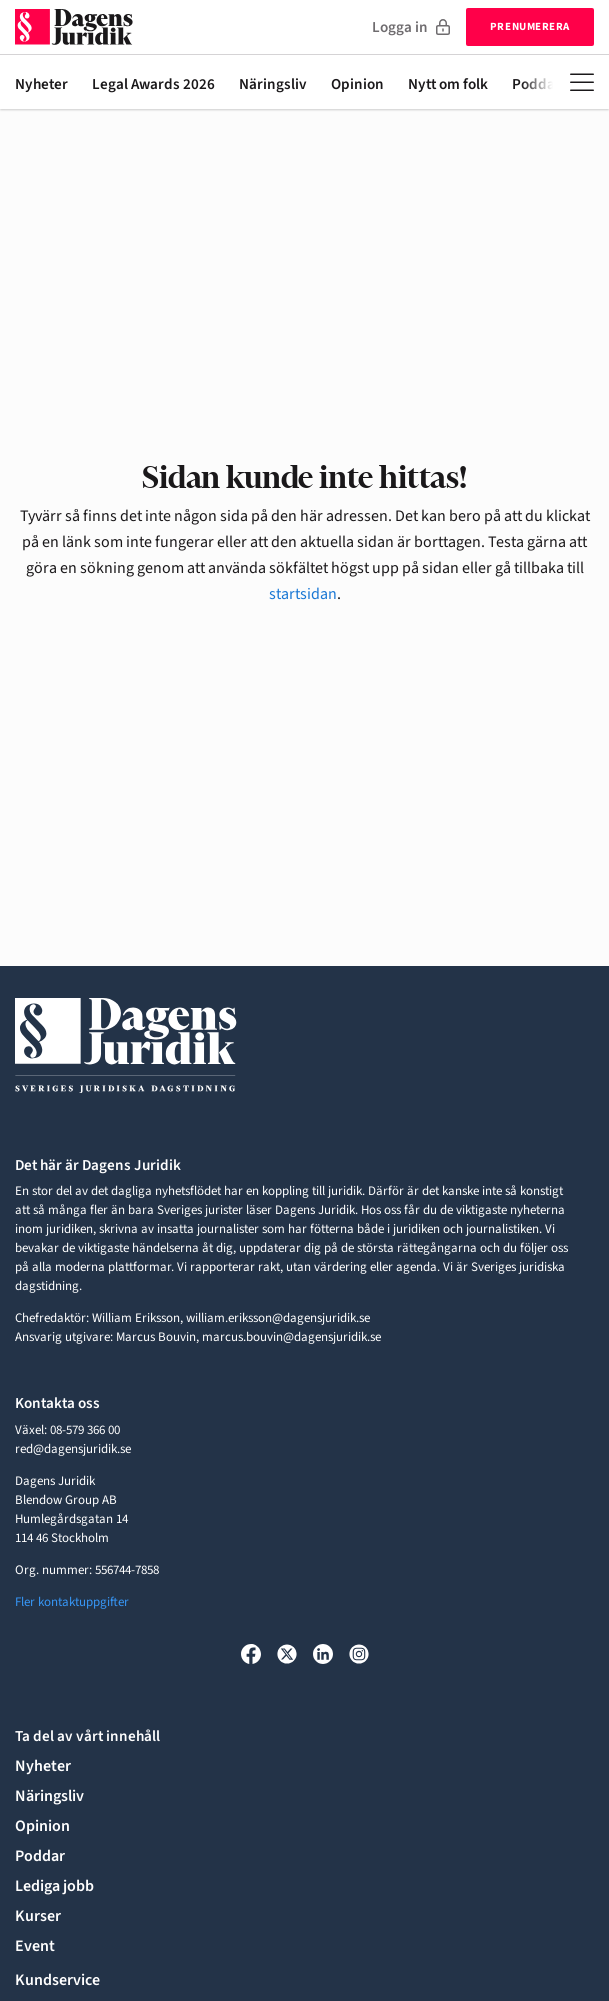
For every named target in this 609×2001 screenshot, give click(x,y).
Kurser (38, 1916)
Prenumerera (530, 26)
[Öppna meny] (582, 82)
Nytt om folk (448, 85)
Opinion (357, 85)
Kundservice (57, 1980)
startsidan (303, 594)
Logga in (411, 27)
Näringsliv (273, 85)
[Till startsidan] (74, 27)
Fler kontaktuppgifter (72, 1602)
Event (35, 1946)
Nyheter (41, 85)
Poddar (40, 1856)
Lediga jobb (54, 1886)
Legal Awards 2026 (153, 85)
